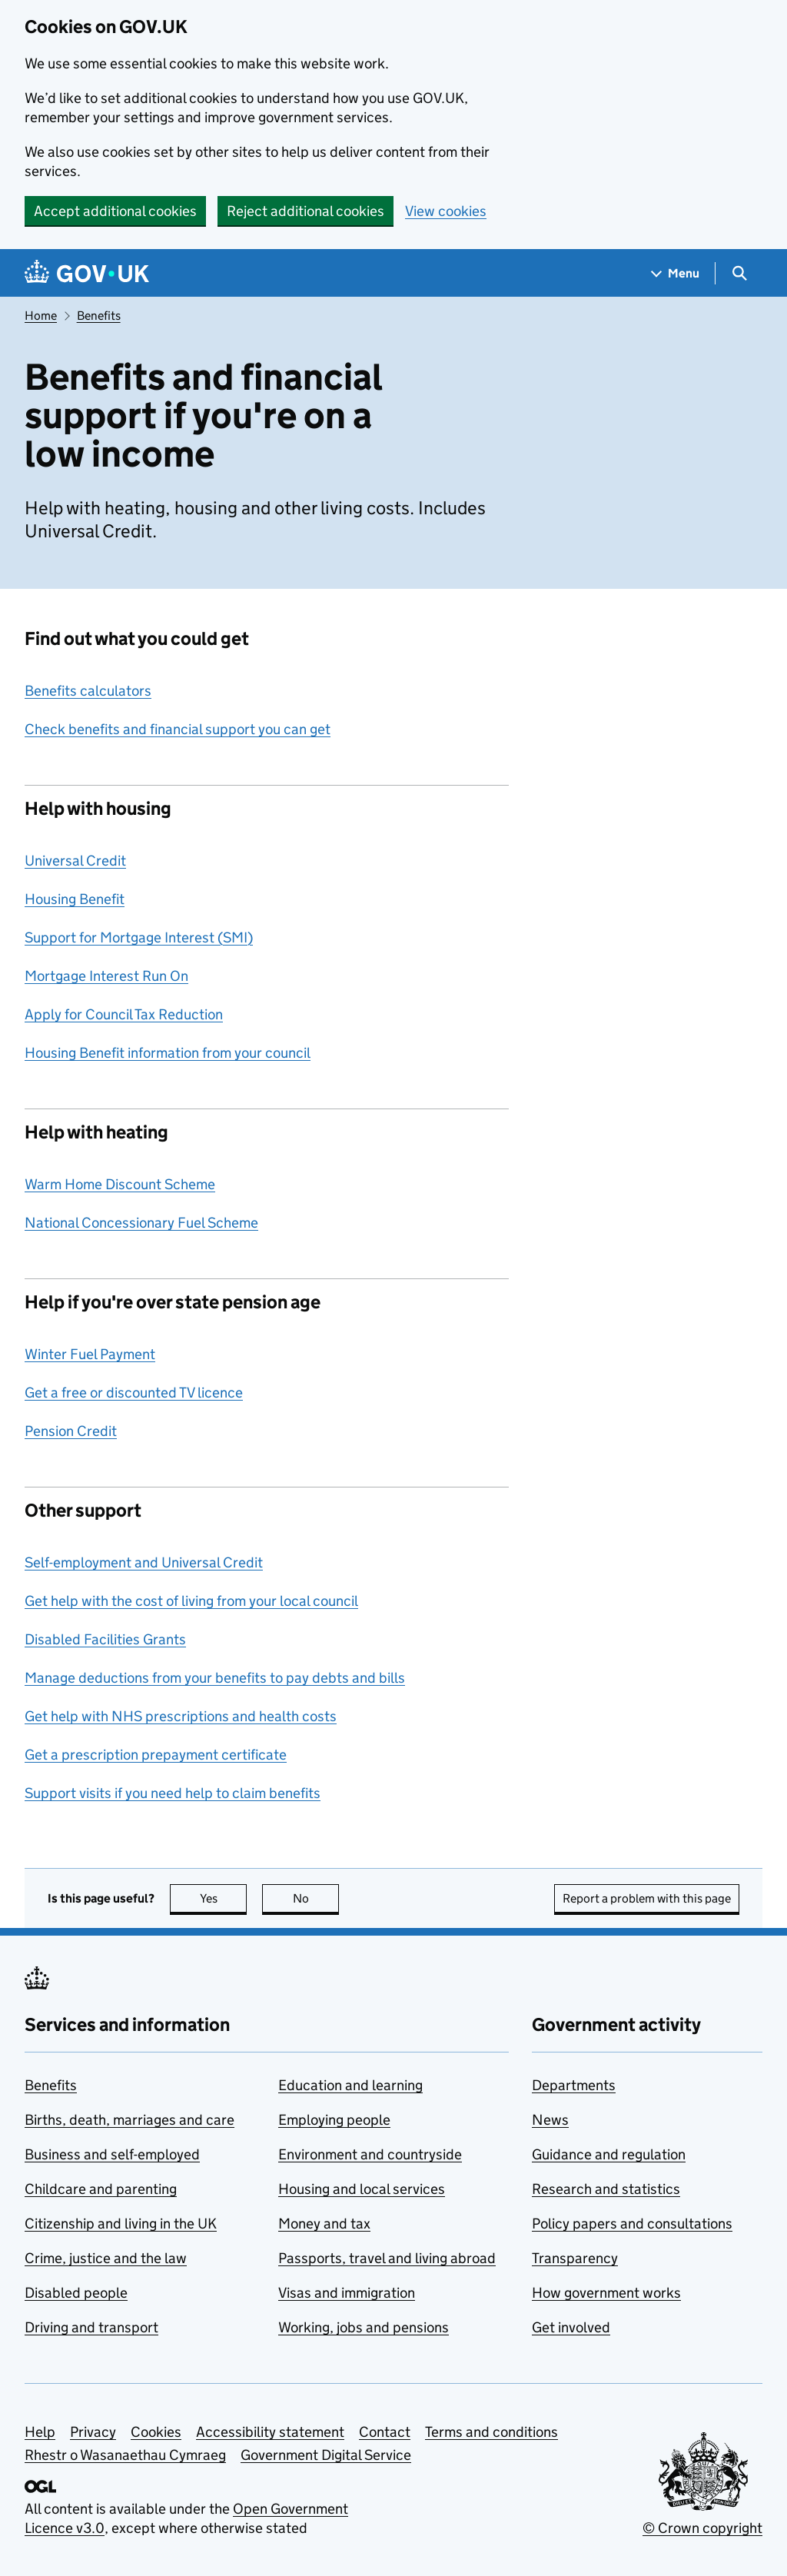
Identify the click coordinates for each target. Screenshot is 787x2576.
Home (41, 315)
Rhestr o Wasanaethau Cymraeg (125, 2455)
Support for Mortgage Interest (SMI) (139, 937)
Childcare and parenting (101, 2189)
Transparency (575, 2258)
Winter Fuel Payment (90, 1354)
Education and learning (350, 2085)
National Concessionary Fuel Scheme (141, 1222)
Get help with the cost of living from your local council (191, 1601)
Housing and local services (361, 2189)
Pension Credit (71, 1431)
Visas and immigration (346, 2293)
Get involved (571, 2327)
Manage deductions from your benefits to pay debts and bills (215, 1678)
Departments (574, 2085)
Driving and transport (91, 2327)
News (550, 2120)
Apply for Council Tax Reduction (124, 1014)
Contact (384, 2432)
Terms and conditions (491, 2432)
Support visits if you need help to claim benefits (172, 1793)
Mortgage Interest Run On (106, 976)
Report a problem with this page (647, 1898)
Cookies (156, 2432)
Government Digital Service (326, 2455)
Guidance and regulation (609, 2154)
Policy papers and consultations (632, 2223)
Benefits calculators (88, 691)
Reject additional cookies (305, 211)
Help (40, 2432)
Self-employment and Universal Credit (144, 1562)
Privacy (93, 2432)
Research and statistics (606, 2189)
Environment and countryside (370, 2154)
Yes (223, 1898)
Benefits (99, 315)
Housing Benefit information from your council (167, 1053)
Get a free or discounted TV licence (134, 1392)
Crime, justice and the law (106, 2258)
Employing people (334, 2120)
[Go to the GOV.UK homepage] (87, 273)
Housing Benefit (75, 899)
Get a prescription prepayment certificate (156, 1754)
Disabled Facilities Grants (105, 1639)
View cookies (445, 211)
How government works (606, 2293)
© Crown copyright (702, 2528)
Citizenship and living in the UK (121, 2223)
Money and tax (324, 2223)
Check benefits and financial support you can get (177, 729)
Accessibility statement (270, 2432)
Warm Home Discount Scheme (120, 1184)
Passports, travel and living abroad (387, 2258)
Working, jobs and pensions (363, 2327)
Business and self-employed (112, 2154)
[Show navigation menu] (676, 273)
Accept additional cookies (115, 211)
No (316, 1898)
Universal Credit (75, 860)
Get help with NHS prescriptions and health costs (181, 1716)
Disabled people (76, 2293)
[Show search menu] (739, 273)
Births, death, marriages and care (129, 2120)
